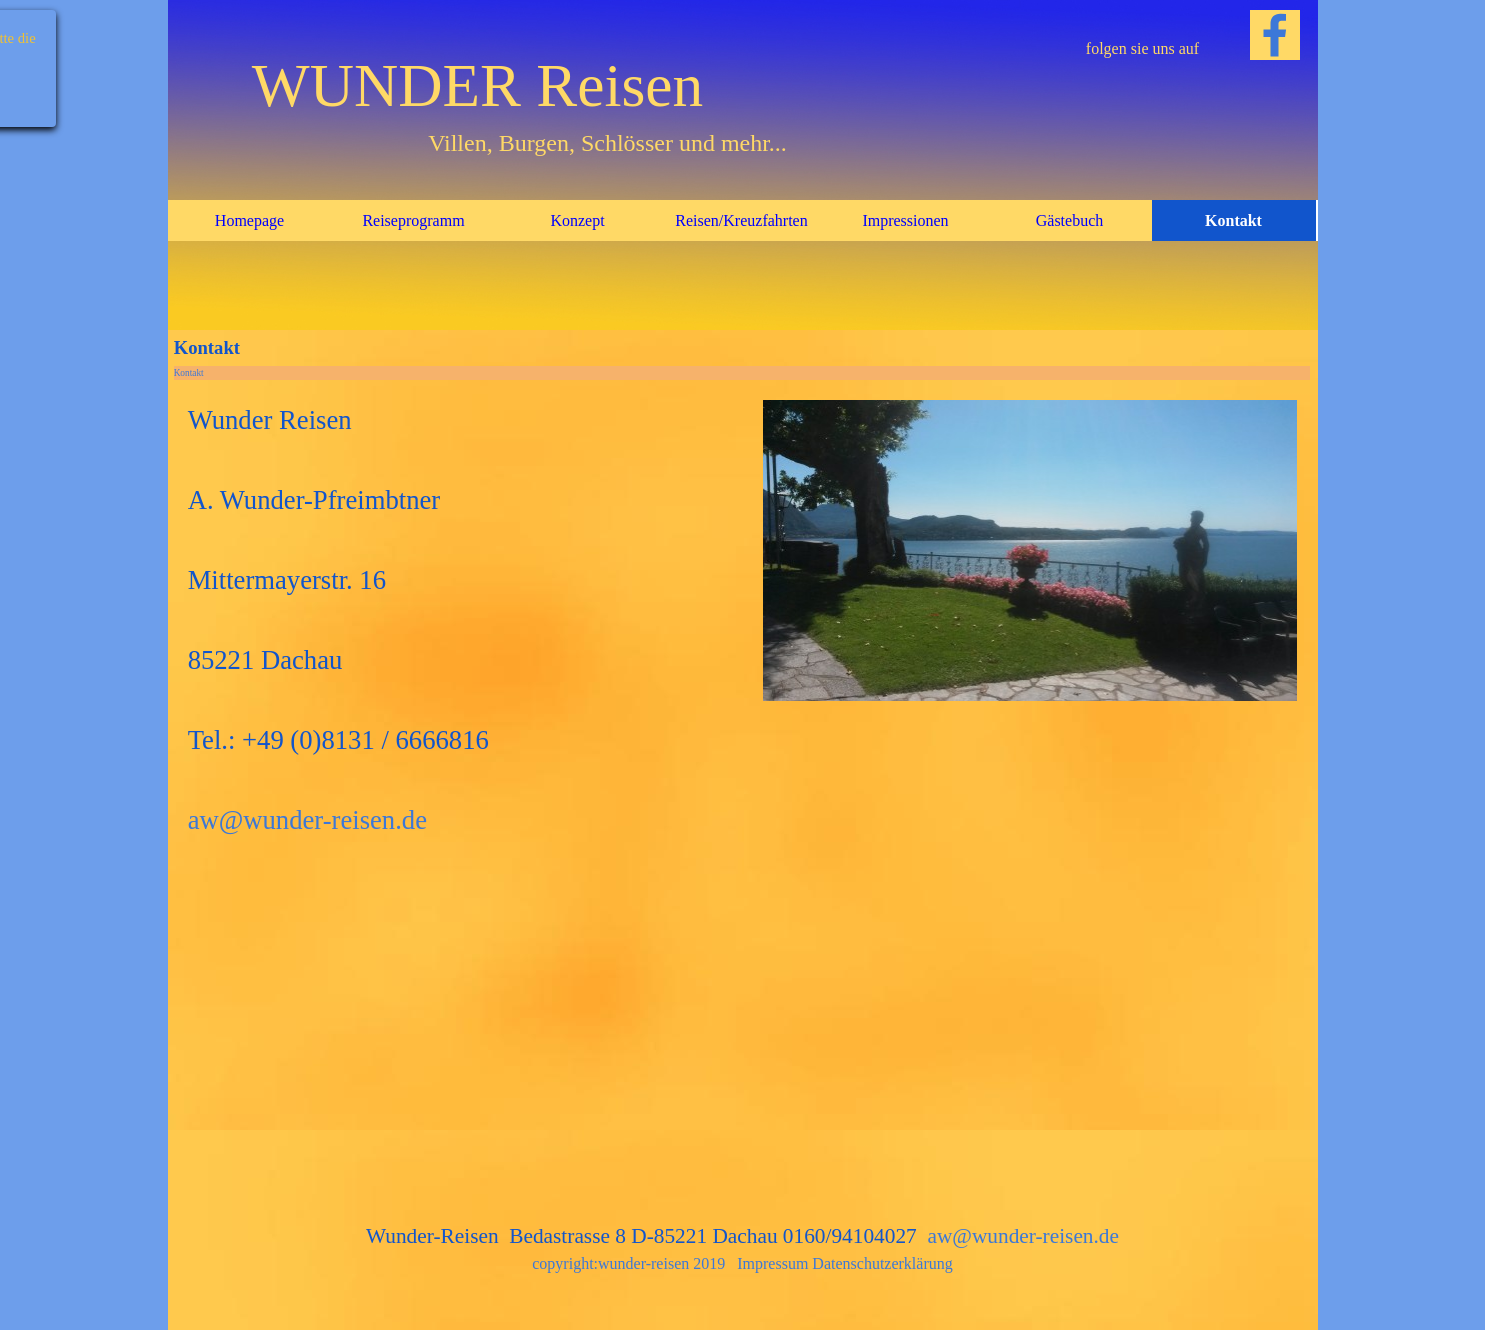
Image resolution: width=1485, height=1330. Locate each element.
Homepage (249, 220)
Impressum (772, 1263)
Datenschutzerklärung (882, 1263)
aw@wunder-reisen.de (307, 820)
